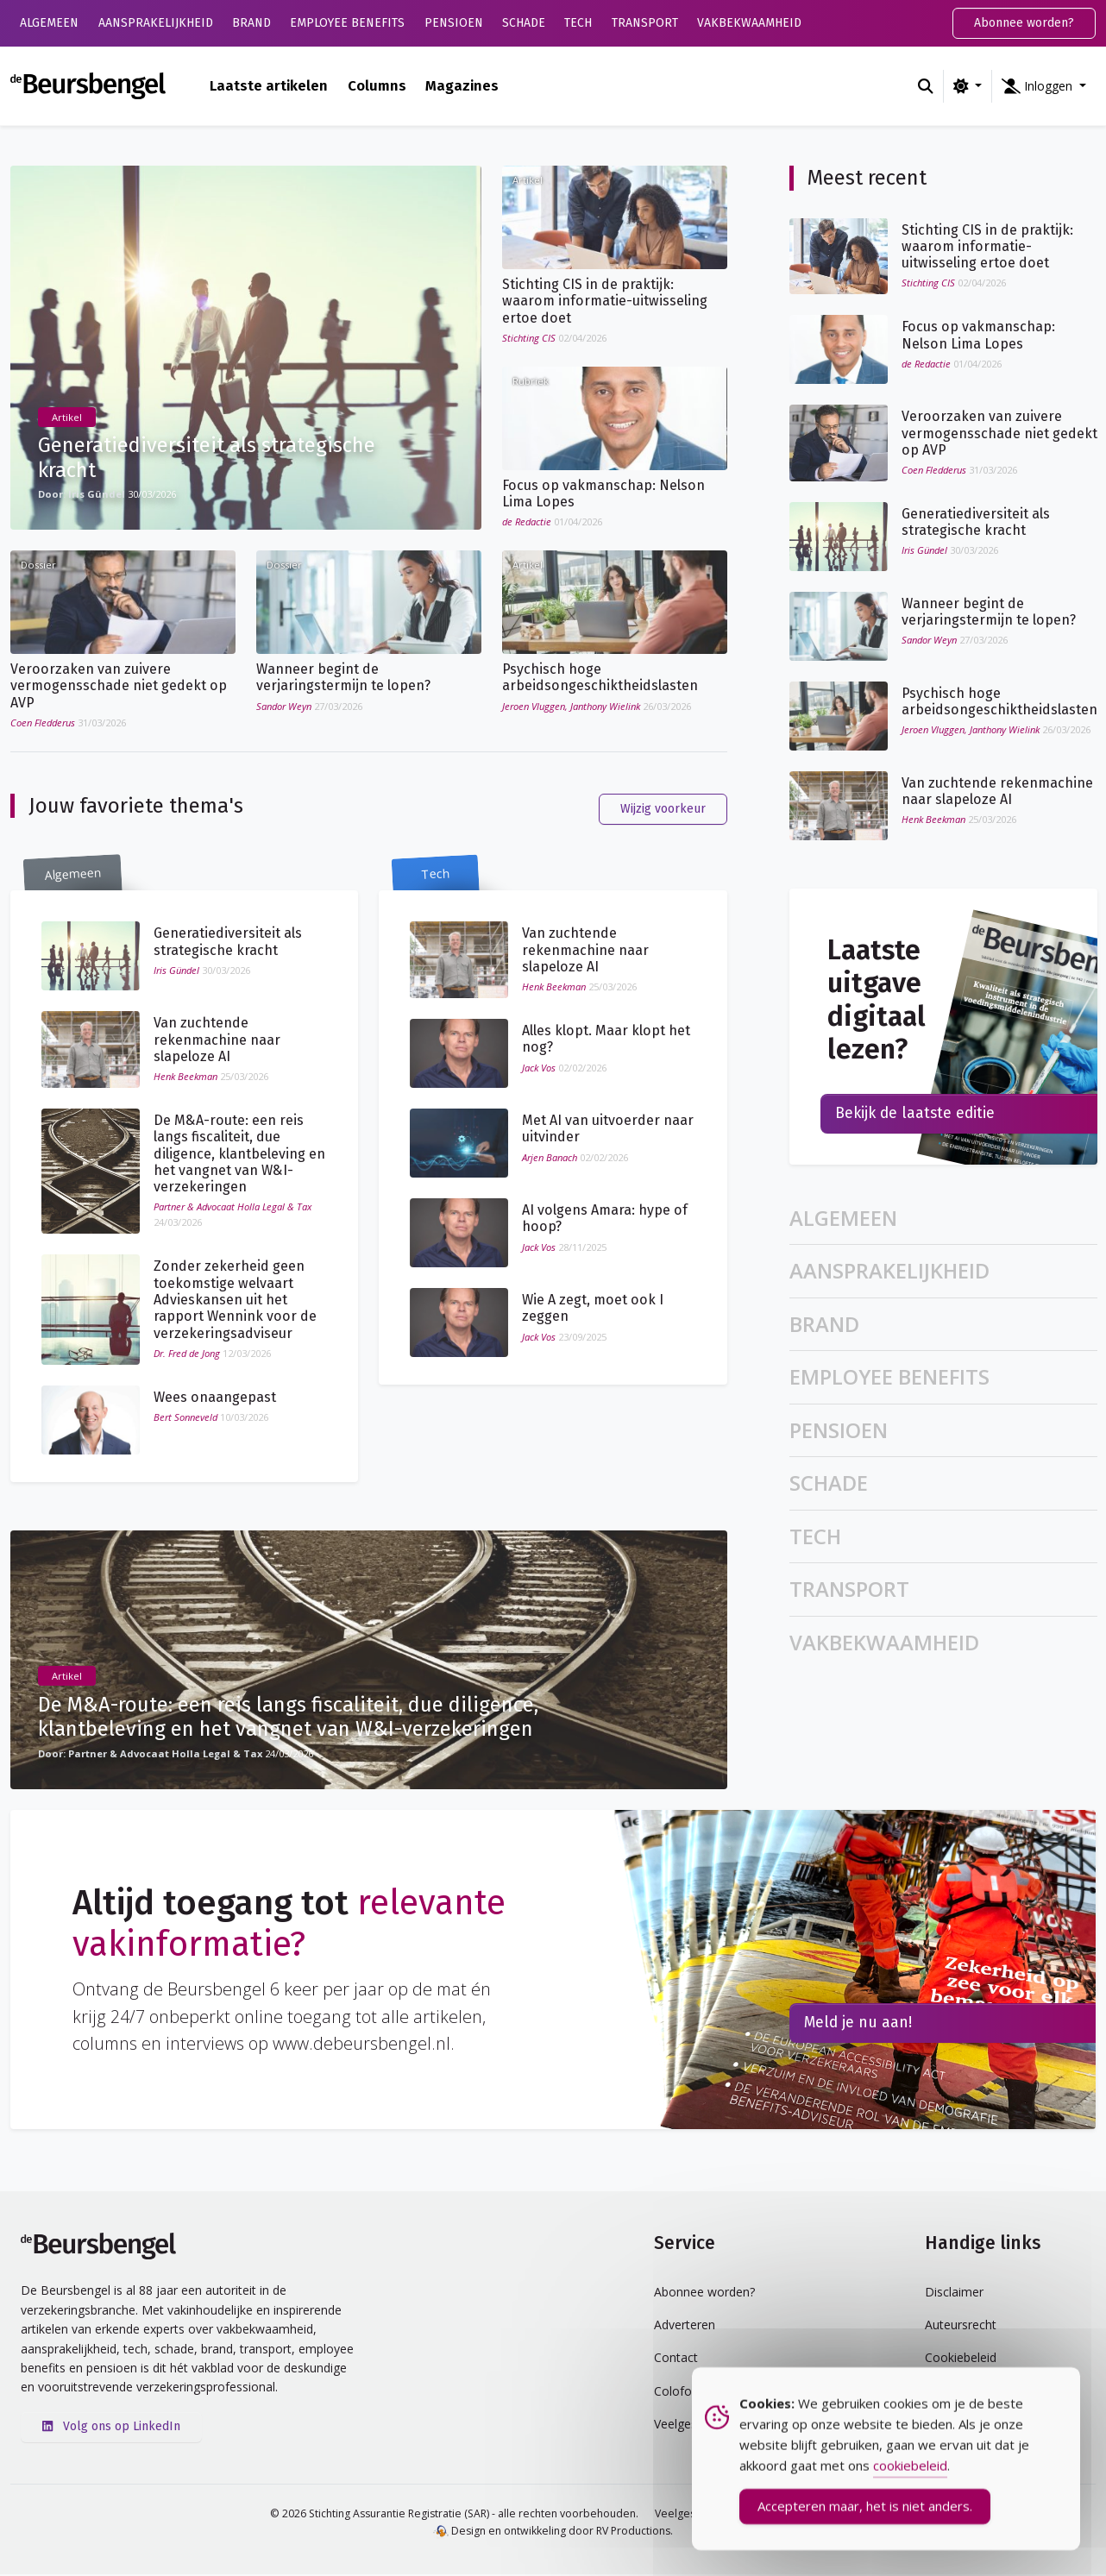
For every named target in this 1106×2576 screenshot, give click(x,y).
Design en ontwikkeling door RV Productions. (553, 2532)
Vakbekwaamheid (749, 23)
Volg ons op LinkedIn (111, 2428)
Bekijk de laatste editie (915, 1115)
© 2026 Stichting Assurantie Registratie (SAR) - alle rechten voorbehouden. (454, 2515)
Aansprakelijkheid (155, 23)
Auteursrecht (960, 2326)
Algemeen (49, 23)
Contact (676, 2360)
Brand (251, 23)
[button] (1044, 86)
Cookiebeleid (960, 2360)
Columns (377, 85)
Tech (578, 23)
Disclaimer (954, 2293)
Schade (523, 23)
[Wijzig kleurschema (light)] (967, 86)
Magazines (462, 85)
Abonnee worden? (1024, 23)
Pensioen (453, 23)
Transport (645, 23)
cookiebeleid (910, 2474)
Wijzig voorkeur (663, 810)
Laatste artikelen (269, 85)
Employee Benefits (347, 23)
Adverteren (684, 2326)
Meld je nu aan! (858, 2025)
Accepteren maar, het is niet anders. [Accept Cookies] (864, 2514)
